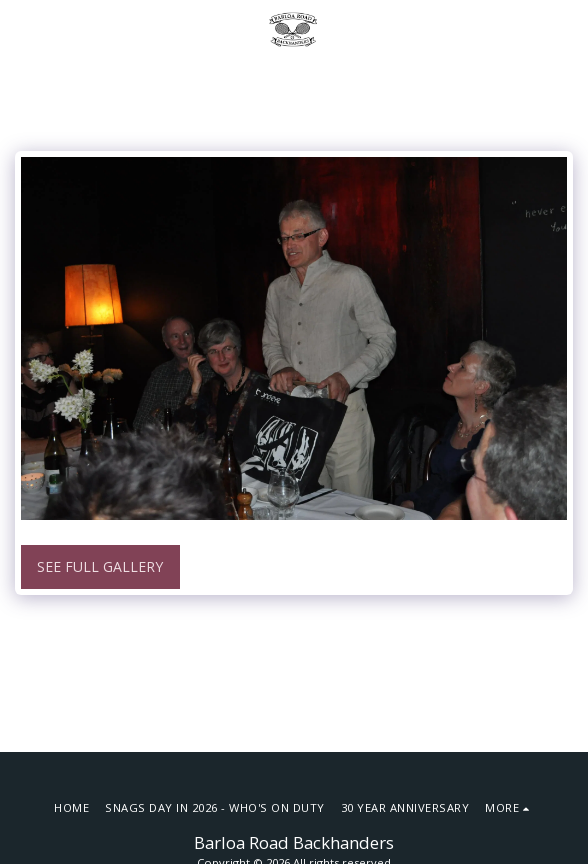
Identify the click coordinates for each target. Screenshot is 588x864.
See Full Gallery (100, 566)
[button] (22, 28)
